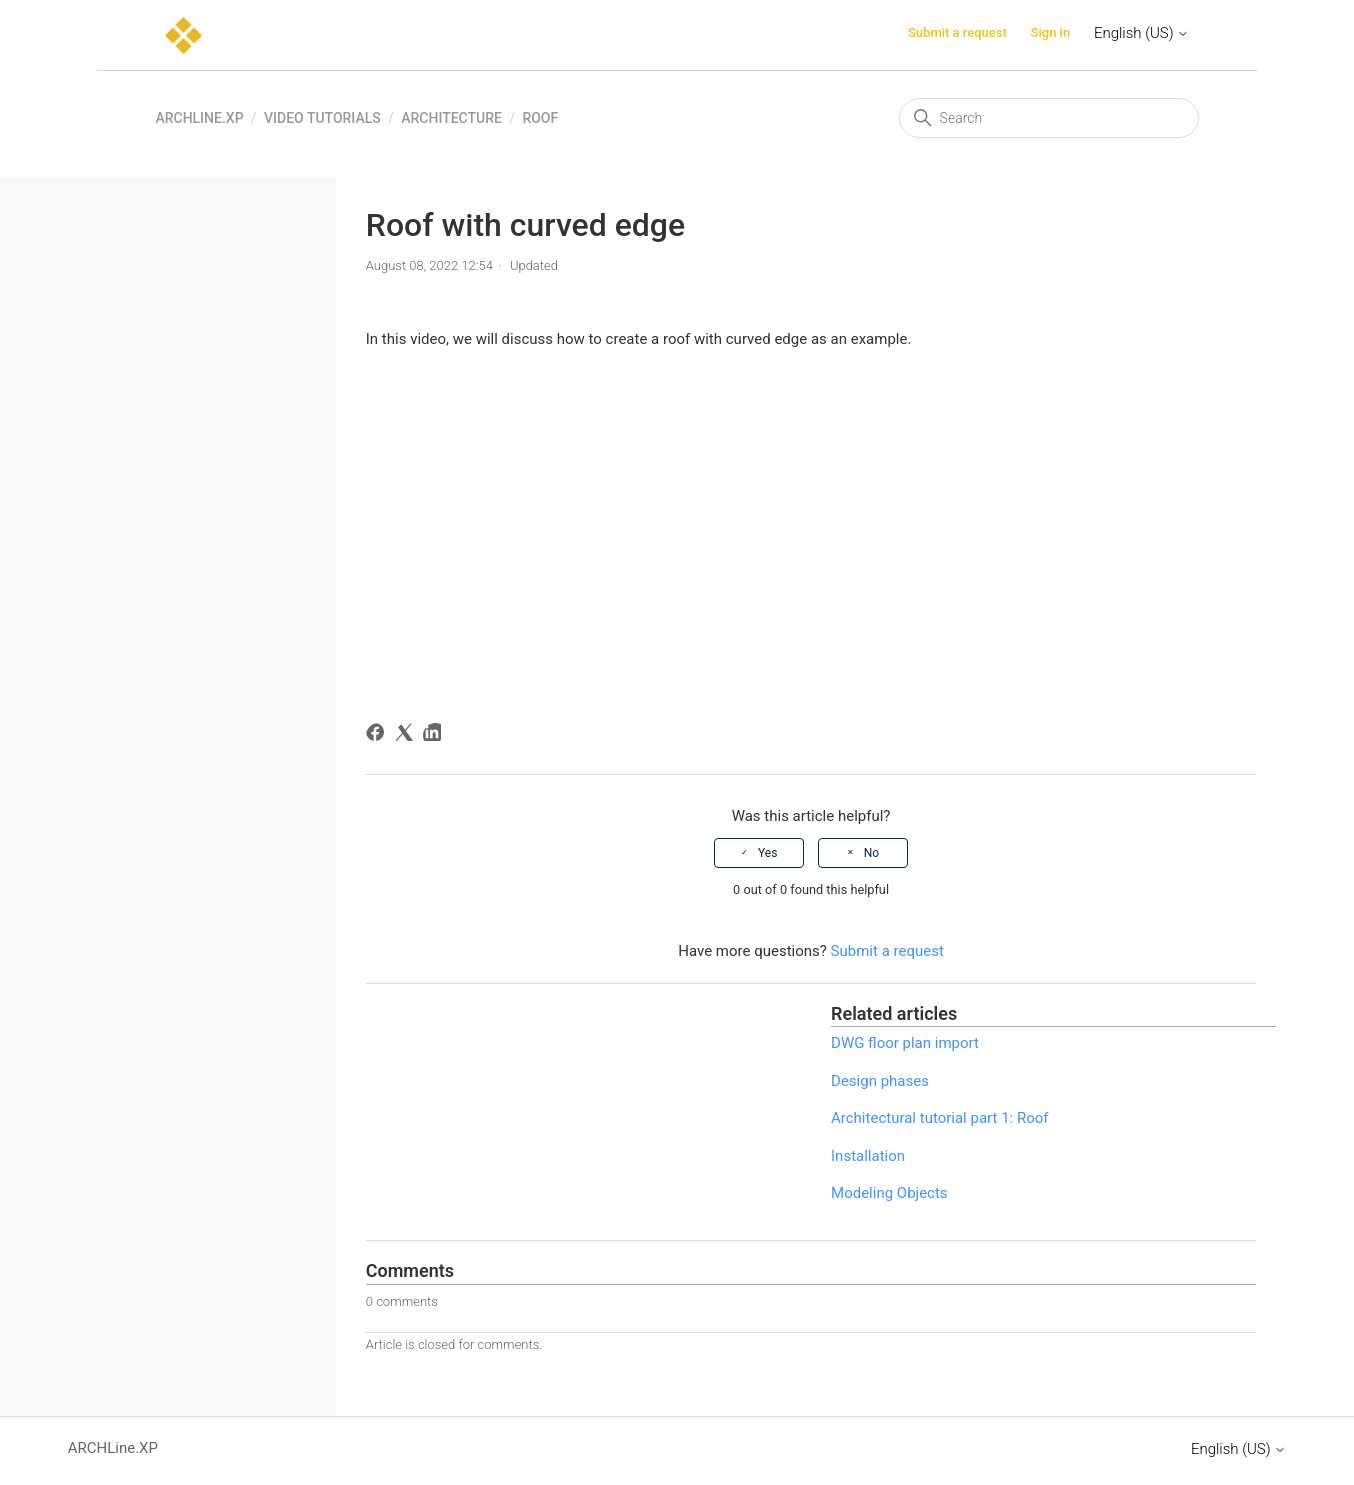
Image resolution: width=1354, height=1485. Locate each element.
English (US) (1141, 33)
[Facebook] (378, 735)
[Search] (1049, 118)
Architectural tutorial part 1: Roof (939, 1118)
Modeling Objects (889, 1193)
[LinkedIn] (435, 735)
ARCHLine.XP (199, 118)
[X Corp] (407, 735)
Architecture (451, 118)
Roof (540, 118)
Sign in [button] (1051, 32)
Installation (868, 1156)
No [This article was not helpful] (871, 853)
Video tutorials (322, 118)
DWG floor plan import (905, 1043)
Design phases (880, 1081)
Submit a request (957, 32)
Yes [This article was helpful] (767, 853)
